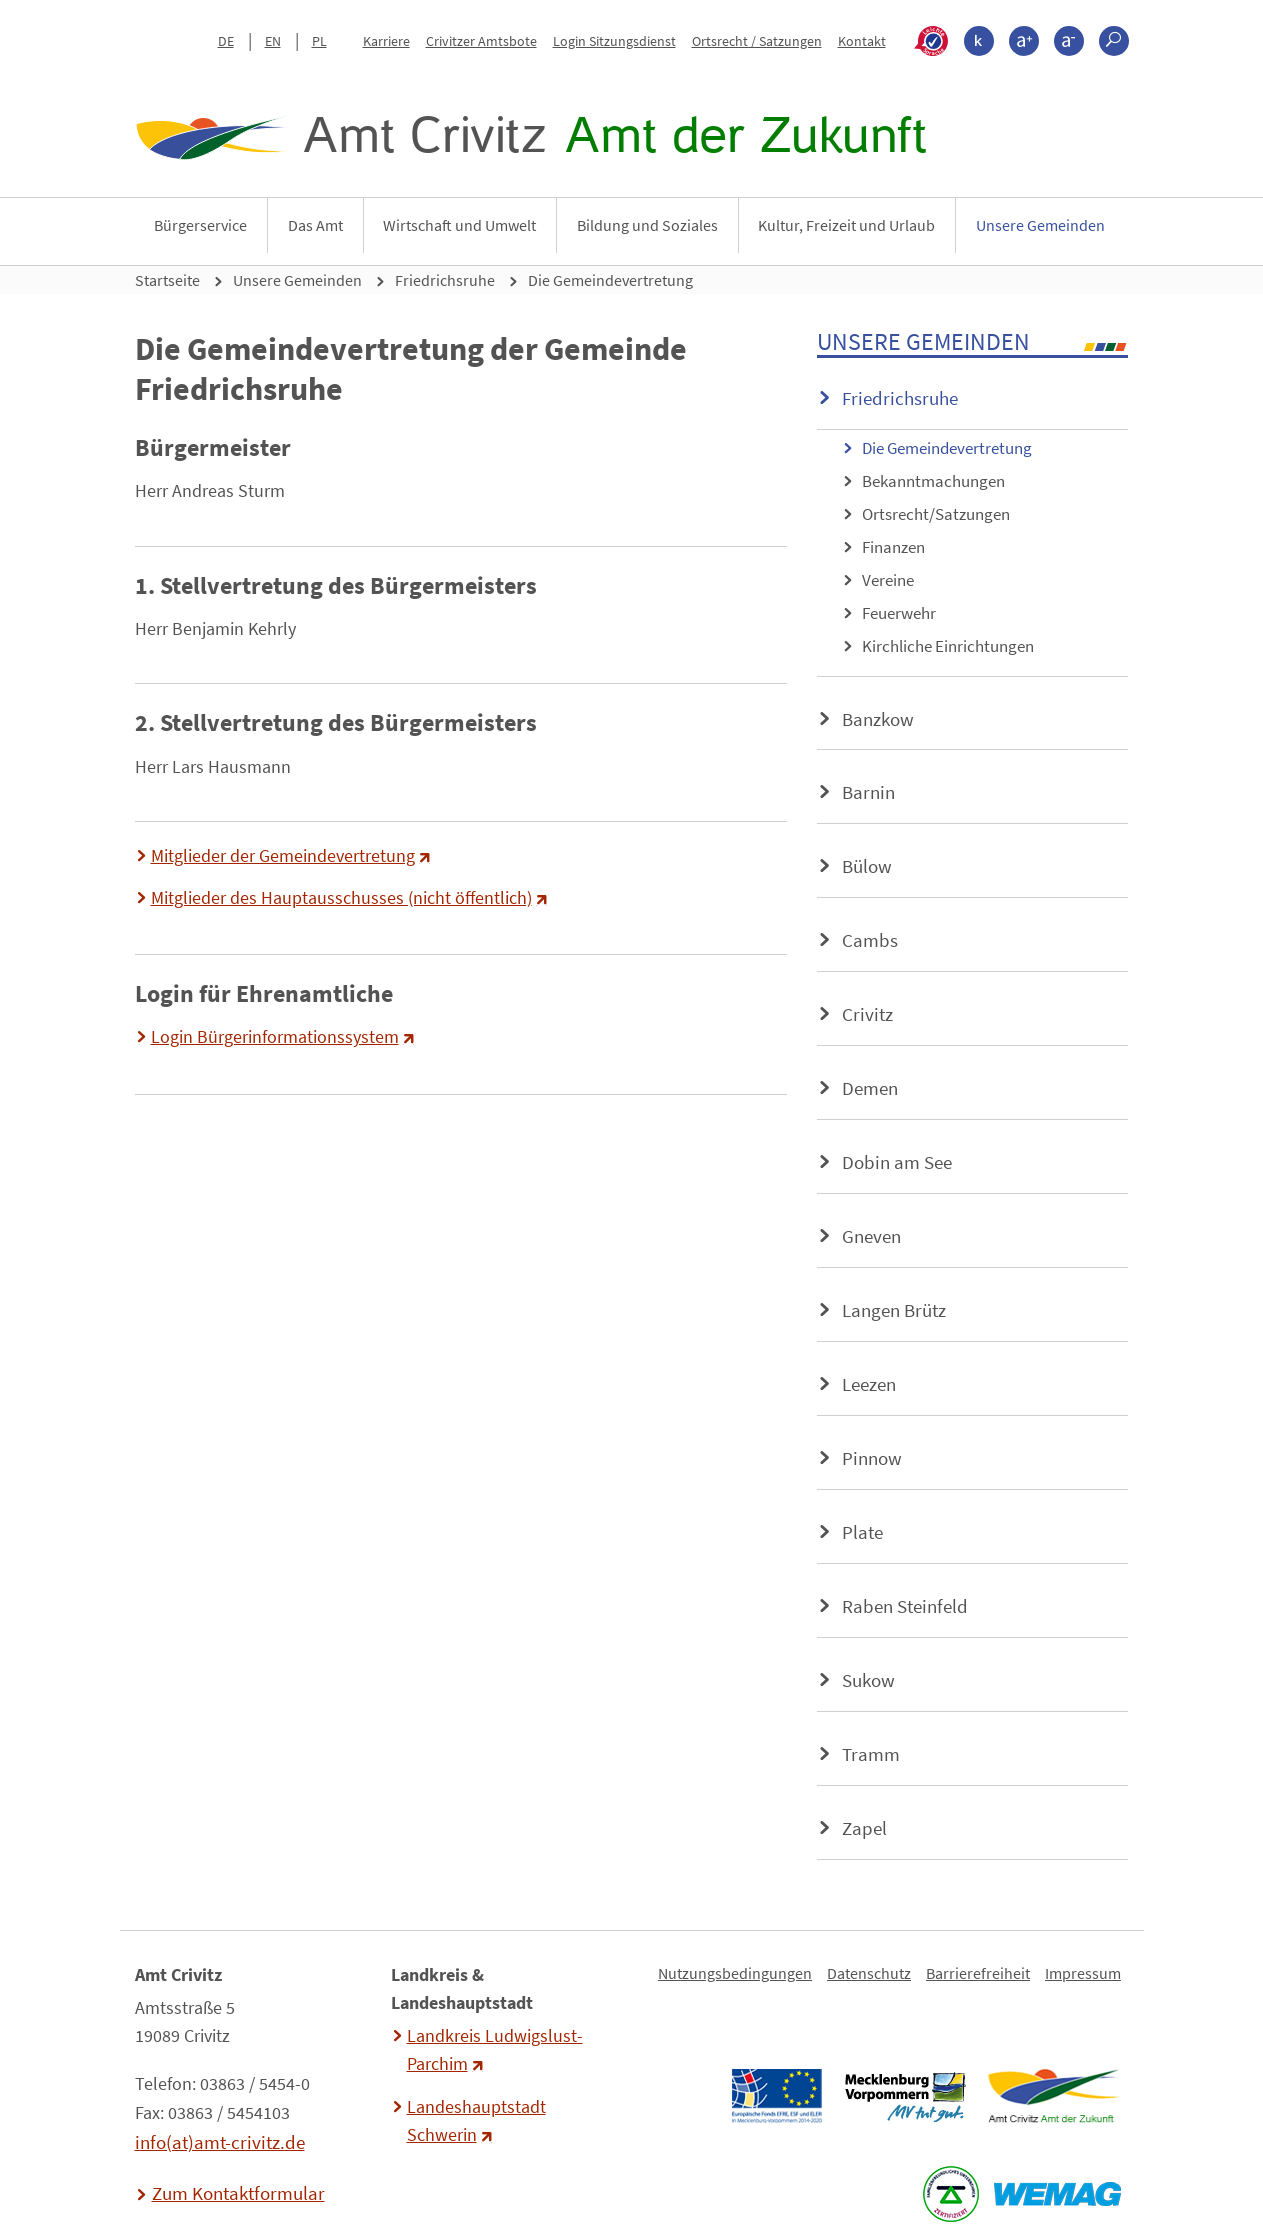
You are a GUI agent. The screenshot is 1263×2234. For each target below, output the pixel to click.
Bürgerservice (200, 225)
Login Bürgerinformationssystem (275, 1037)
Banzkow (878, 719)
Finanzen (893, 547)
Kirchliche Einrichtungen (948, 646)
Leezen (869, 1384)
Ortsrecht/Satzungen (936, 514)
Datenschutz (869, 1973)
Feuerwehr (899, 613)
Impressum (1083, 1973)
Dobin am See (897, 1162)
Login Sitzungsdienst (614, 41)
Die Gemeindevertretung (610, 280)
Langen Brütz (894, 1310)
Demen (870, 1088)
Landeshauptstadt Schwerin (476, 2121)
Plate (862, 1532)
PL (319, 41)
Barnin (868, 792)
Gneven (871, 1236)
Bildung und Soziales (647, 225)
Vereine (888, 580)
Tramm (871, 1754)
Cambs (870, 940)
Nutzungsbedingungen (735, 1973)
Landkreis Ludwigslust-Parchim (495, 2050)
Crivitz (867, 1014)
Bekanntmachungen (933, 481)
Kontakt (862, 41)
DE (226, 41)
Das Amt (315, 225)
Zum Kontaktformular (238, 2193)
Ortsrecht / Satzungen (757, 41)
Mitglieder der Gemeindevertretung (283, 856)
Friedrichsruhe (445, 280)
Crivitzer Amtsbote (481, 41)
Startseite (167, 280)
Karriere (386, 41)
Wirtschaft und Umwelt (459, 225)
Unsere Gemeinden (1040, 225)
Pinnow (872, 1458)
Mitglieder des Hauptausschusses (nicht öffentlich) (341, 898)
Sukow (868, 1680)
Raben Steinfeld (905, 1606)
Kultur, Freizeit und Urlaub (846, 225)
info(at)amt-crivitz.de (220, 2142)
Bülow (867, 866)
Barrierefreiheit (978, 1973)
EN (273, 41)
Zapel (864, 1828)
